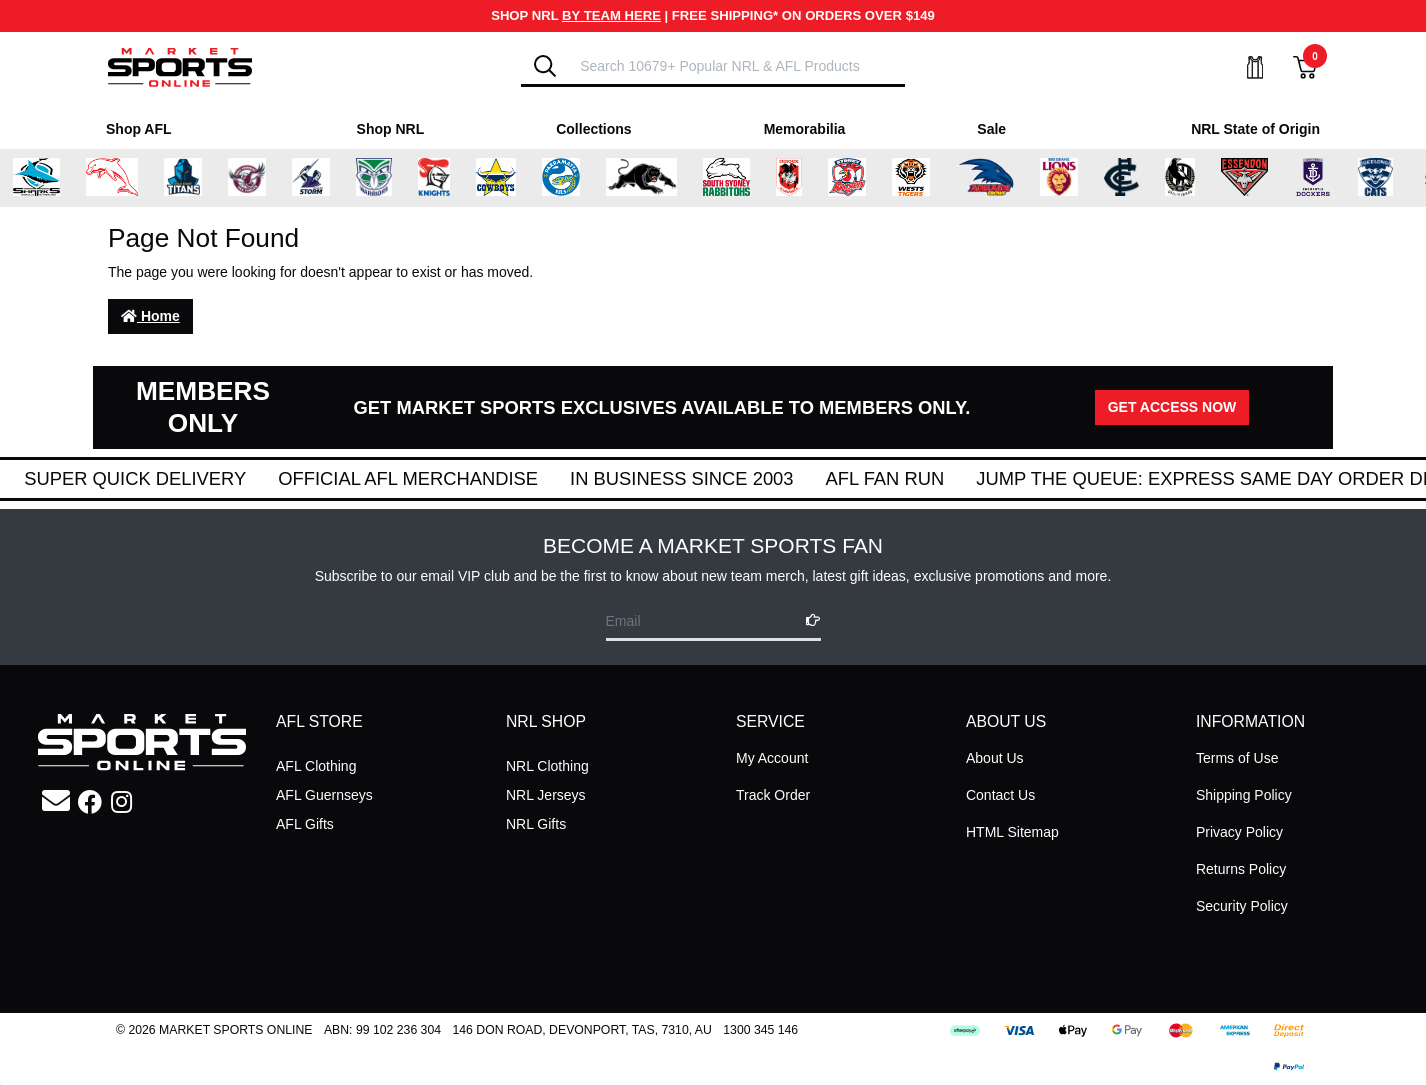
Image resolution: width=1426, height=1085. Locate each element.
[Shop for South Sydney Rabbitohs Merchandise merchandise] (743, 178)
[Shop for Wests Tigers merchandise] (929, 178)
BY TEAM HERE (611, 15)
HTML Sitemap (1012, 832)
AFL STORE (319, 721)
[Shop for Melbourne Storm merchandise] (329, 178)
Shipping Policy (1244, 795)
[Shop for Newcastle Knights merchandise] (451, 178)
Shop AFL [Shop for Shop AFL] (139, 129)
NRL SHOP (546, 721)
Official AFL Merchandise (441, 478)
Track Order (773, 795)
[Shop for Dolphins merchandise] (130, 178)
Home (150, 316)
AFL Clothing (316, 766)
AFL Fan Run (917, 478)
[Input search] (736, 65)
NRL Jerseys (546, 795)
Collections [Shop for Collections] (593, 129)
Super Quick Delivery (168, 478)
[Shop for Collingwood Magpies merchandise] (1198, 178)
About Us (995, 758)
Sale (991, 129)
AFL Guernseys (324, 795)
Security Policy (1242, 906)
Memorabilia (805, 129)
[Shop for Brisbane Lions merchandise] (1076, 178)
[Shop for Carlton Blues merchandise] (1139, 178)
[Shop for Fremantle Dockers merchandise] (1330, 178)
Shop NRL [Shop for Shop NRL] (391, 129)
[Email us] (56, 801)
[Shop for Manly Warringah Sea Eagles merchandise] (265, 178)
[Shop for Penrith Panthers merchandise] (658, 178)
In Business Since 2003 (714, 478)
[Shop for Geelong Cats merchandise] (1392, 178)
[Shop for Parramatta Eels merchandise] (578, 178)
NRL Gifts (536, 824)
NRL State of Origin (1255, 129)
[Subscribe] (807, 620)
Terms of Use (1237, 758)
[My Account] (1243, 67)
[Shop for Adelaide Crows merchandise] (1003, 178)
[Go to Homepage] (180, 66)
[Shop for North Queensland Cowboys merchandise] (513, 178)
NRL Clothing (547, 766)
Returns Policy (1241, 869)
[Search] (545, 66)
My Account (772, 758)
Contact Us (1000, 795)
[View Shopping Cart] (1293, 67)
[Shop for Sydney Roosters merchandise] (865, 178)
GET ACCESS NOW (1172, 407)
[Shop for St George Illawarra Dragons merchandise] (806, 178)
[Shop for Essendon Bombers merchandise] (1262, 178)
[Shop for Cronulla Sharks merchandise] (54, 178)
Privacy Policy (1239, 832)
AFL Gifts (305, 824)
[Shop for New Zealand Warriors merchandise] (391, 178)
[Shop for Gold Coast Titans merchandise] (201, 178)
